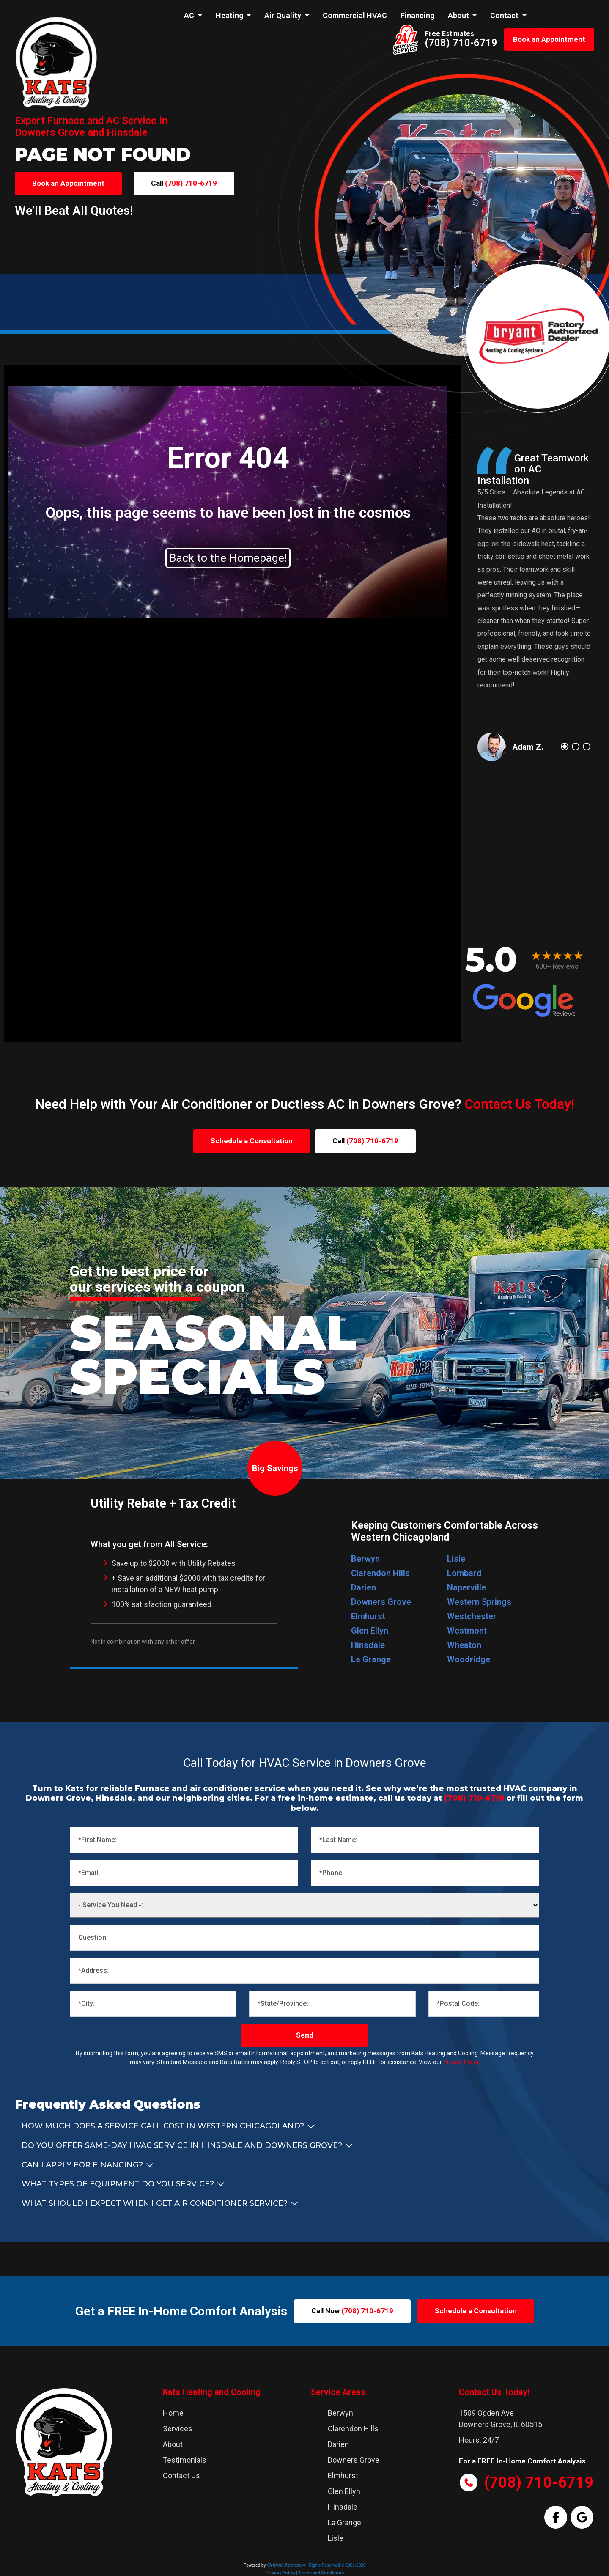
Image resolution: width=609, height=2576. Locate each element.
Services (177, 2428)
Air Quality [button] (283, 15)
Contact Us (181, 2475)
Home (173, 2412)
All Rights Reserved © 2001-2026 (334, 2565)
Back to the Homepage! (228, 558)
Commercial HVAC (355, 15)
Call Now (352, 2311)
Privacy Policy (461, 2062)
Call (184, 183)
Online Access (284, 2565)
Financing (417, 15)
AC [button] (190, 15)
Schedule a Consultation (252, 1141)
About (173, 2444)
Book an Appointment (549, 39)
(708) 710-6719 (461, 43)
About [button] (459, 15)
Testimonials (184, 2459)
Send (304, 2035)
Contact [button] (505, 15)
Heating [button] (230, 15)
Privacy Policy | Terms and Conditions (305, 2573)
